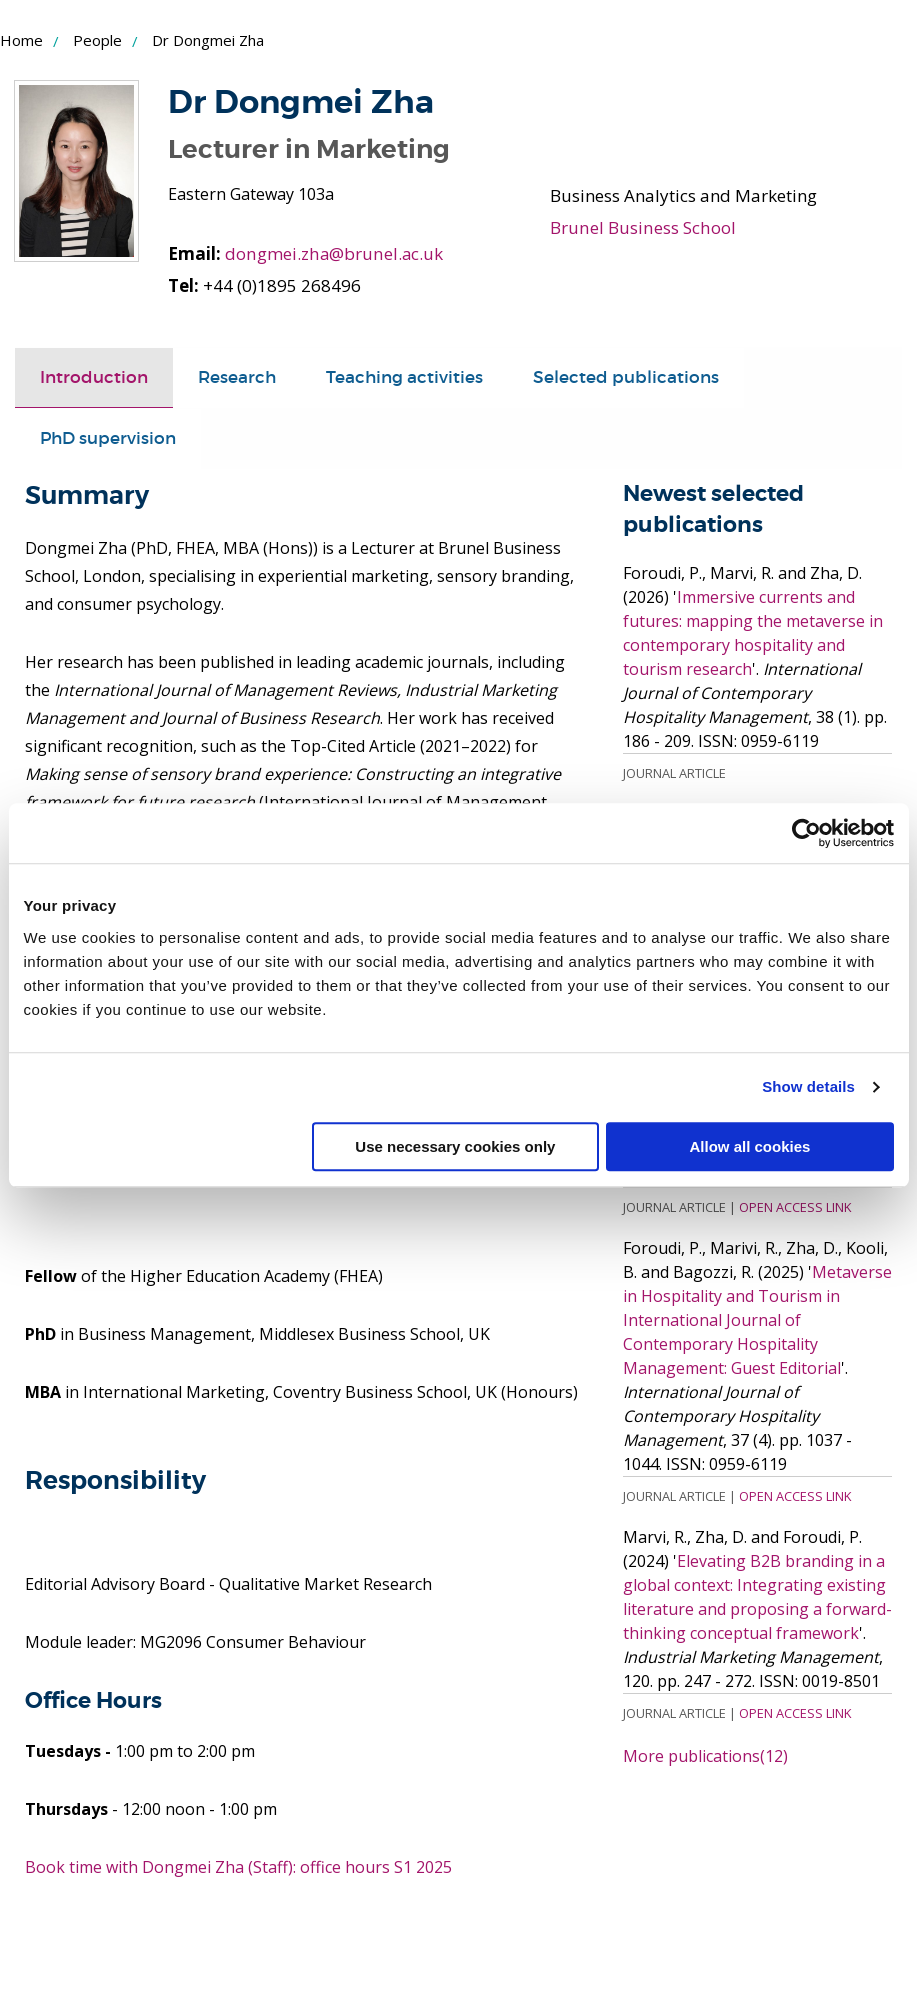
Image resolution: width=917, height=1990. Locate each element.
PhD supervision (108, 438)
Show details (808, 1086)
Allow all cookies (750, 1146)
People (97, 40)
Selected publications (626, 377)
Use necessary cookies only (455, 1146)
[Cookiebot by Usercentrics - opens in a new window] (806, 833)
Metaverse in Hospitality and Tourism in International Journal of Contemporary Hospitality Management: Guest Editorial (757, 1319)
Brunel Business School (641, 227)
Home (21, 40)
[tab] (94, 378)
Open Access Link (795, 1206)
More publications (705, 1755)
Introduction (94, 377)
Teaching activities (404, 377)
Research (237, 377)
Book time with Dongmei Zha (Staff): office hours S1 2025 (238, 1866)
